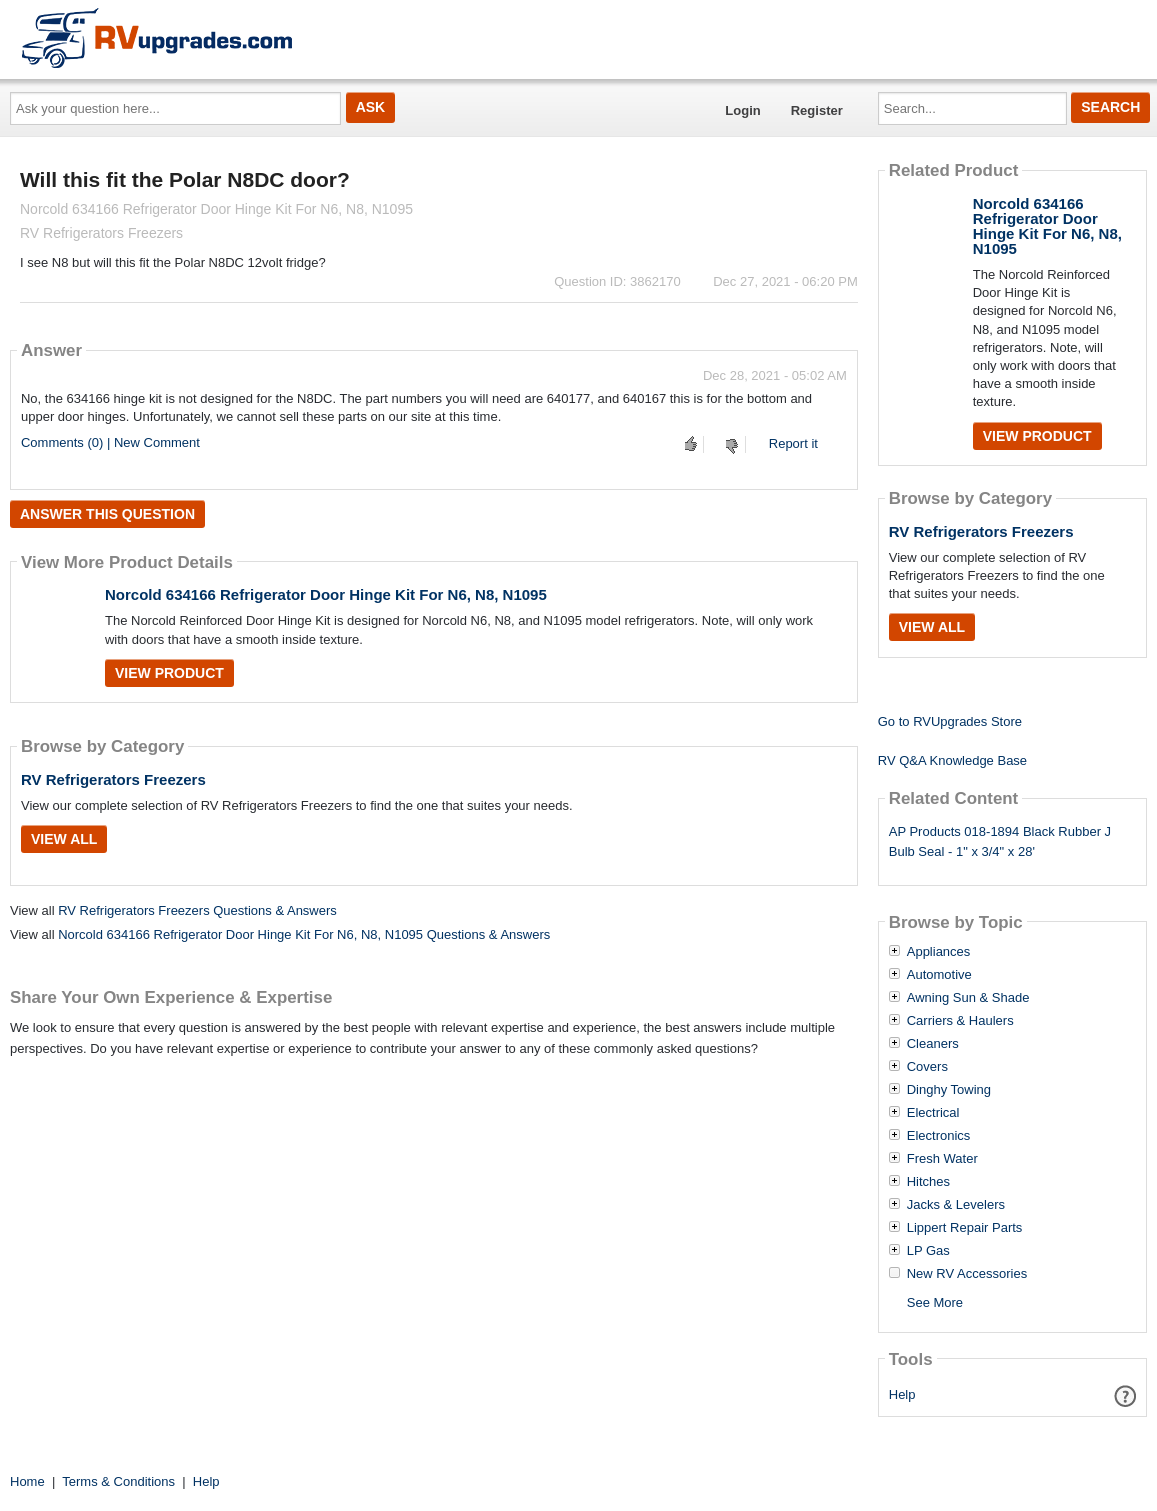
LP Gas (928, 1251)
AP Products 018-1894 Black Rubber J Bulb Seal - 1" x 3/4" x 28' (1000, 842)
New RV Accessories (967, 1274)
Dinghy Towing (949, 1090)
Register (817, 110)
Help (902, 1394)
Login (742, 110)
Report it (793, 443)
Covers (927, 1067)
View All (64, 839)
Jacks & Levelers (956, 1205)
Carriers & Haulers (960, 1021)
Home (27, 1481)
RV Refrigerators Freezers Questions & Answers (197, 910)
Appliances (939, 952)
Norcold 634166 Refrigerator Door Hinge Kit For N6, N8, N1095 (326, 594)
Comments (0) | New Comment (110, 442)
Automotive (939, 975)
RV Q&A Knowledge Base (952, 760)
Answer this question (107, 514)
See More (935, 1302)
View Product (169, 673)
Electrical (933, 1113)
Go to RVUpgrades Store (950, 721)
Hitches (928, 1182)
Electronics (939, 1136)
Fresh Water (942, 1159)
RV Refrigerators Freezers (113, 779)
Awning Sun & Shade (968, 998)
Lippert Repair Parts (965, 1228)
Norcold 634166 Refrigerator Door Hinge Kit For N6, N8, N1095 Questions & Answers (304, 934)
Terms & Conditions (118, 1481)
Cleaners (933, 1044)
